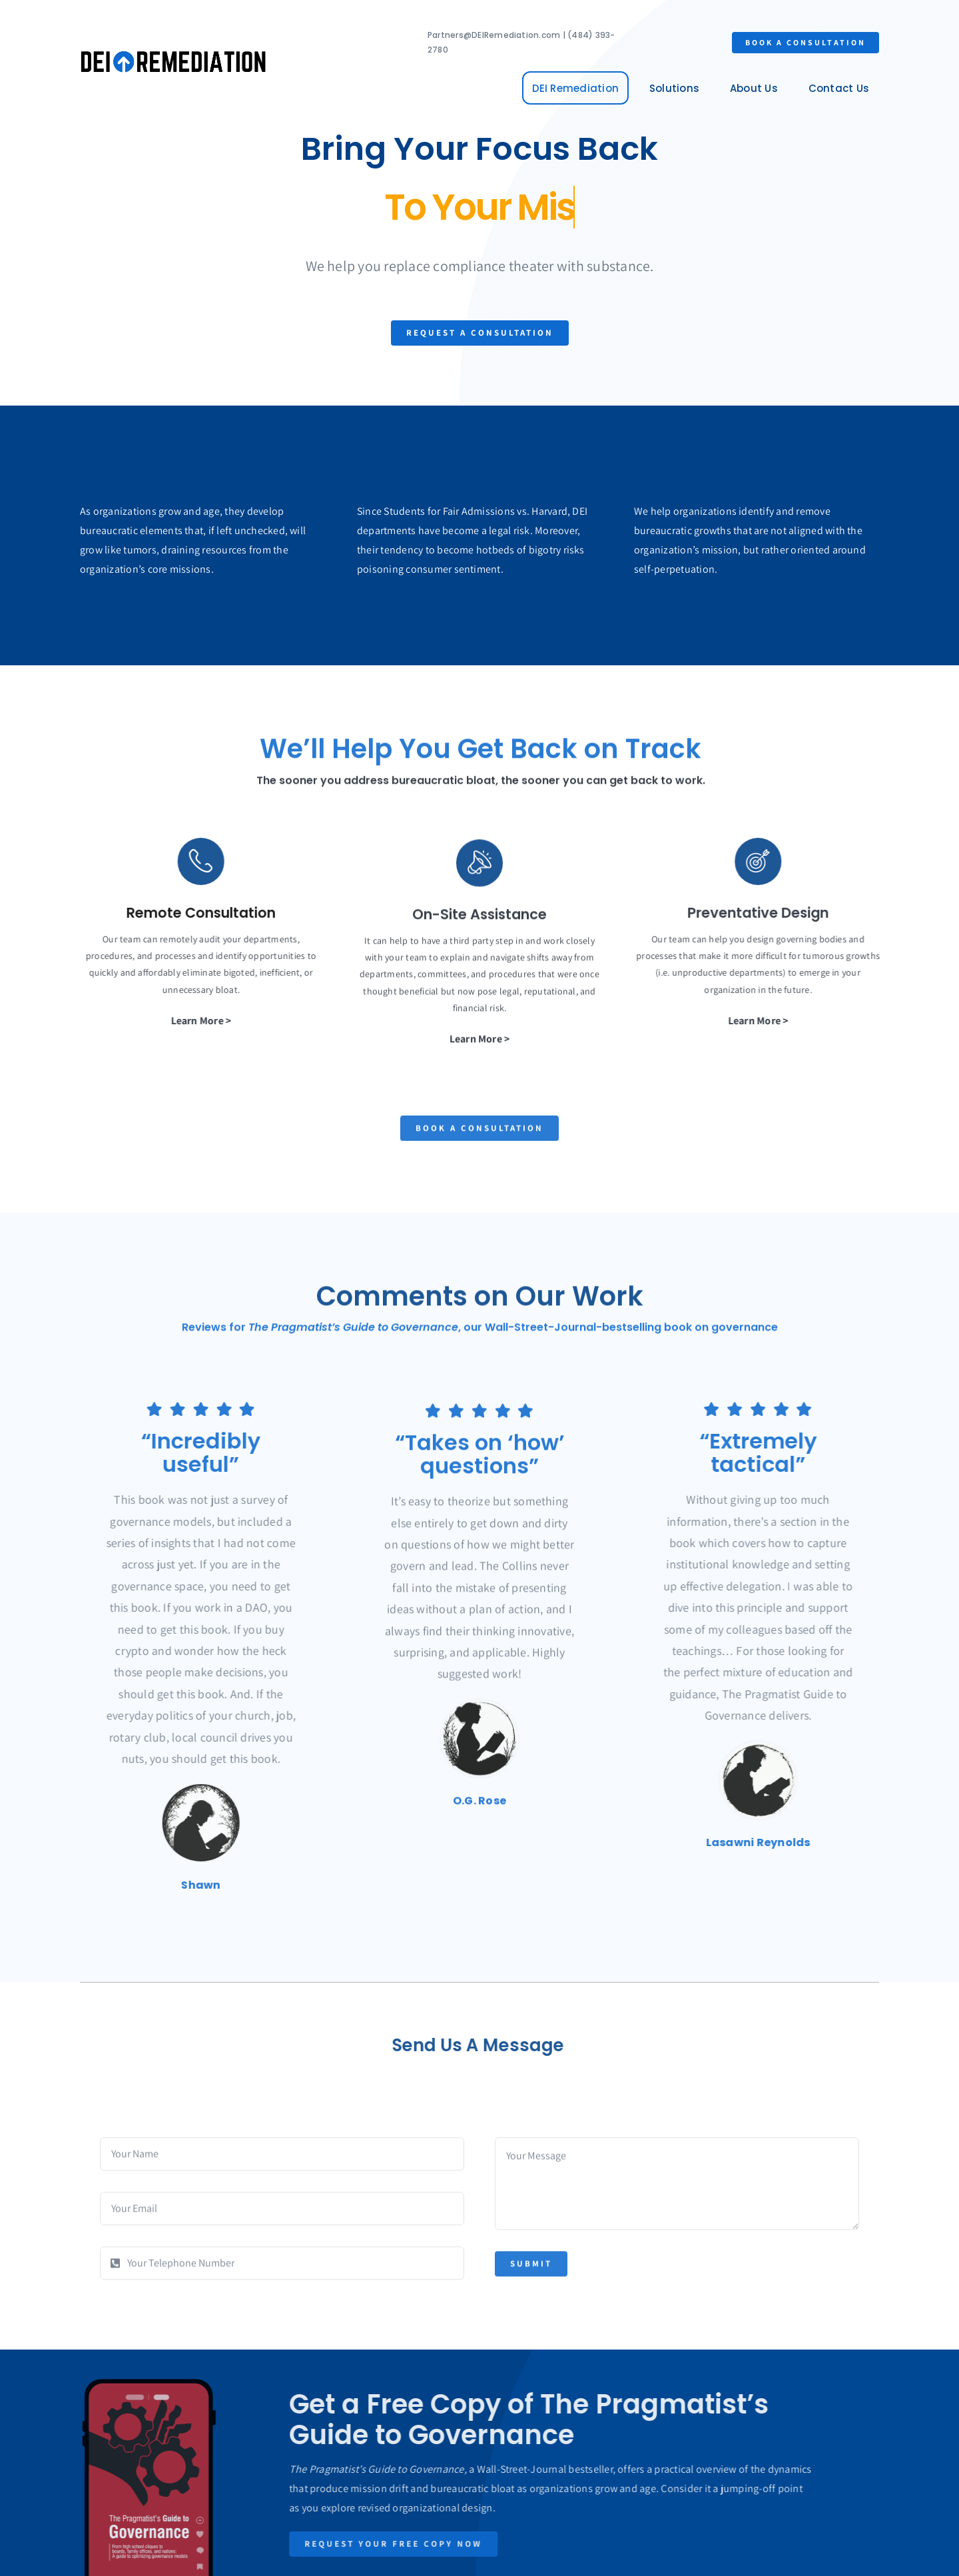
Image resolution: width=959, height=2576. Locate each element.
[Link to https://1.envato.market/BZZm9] (189, 861)
